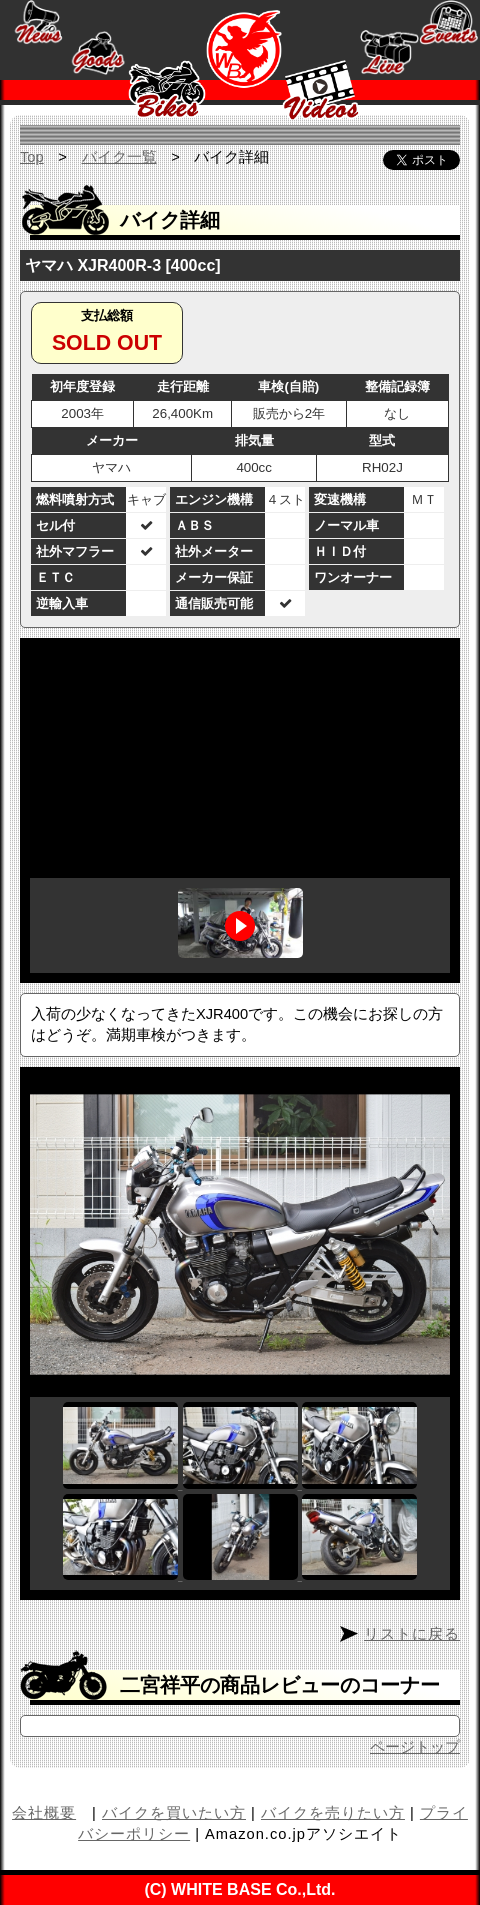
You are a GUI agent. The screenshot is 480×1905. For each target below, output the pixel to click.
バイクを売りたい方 (333, 1813)
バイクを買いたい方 (174, 1813)
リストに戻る (412, 1634)
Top (32, 157)
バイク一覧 (119, 157)
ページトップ (415, 1747)
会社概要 (44, 1813)
